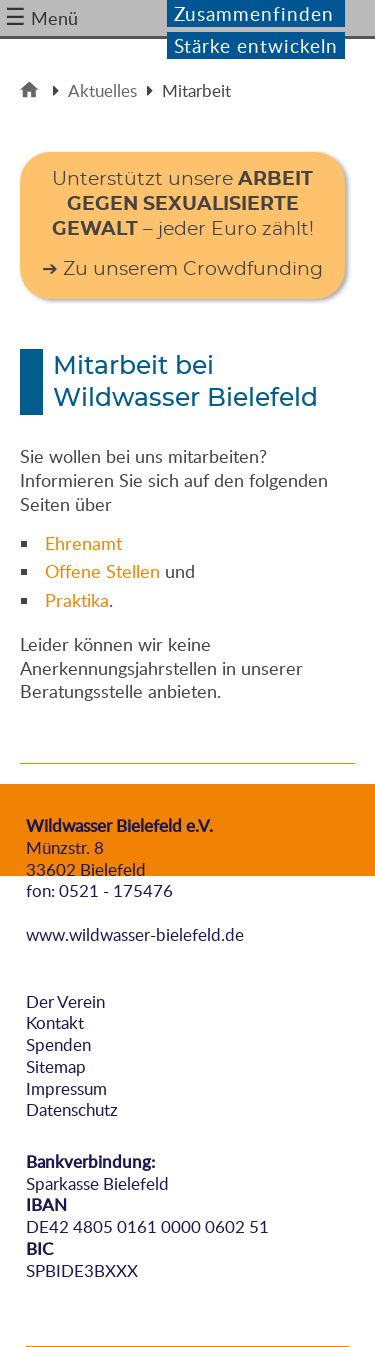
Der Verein (65, 1001)
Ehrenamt (83, 543)
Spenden (58, 1044)
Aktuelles (102, 90)
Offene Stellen (102, 571)
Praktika (77, 600)
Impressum (66, 1088)
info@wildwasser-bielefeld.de (135, 912)
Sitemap (56, 1066)
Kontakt (55, 1022)
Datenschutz (72, 1109)
